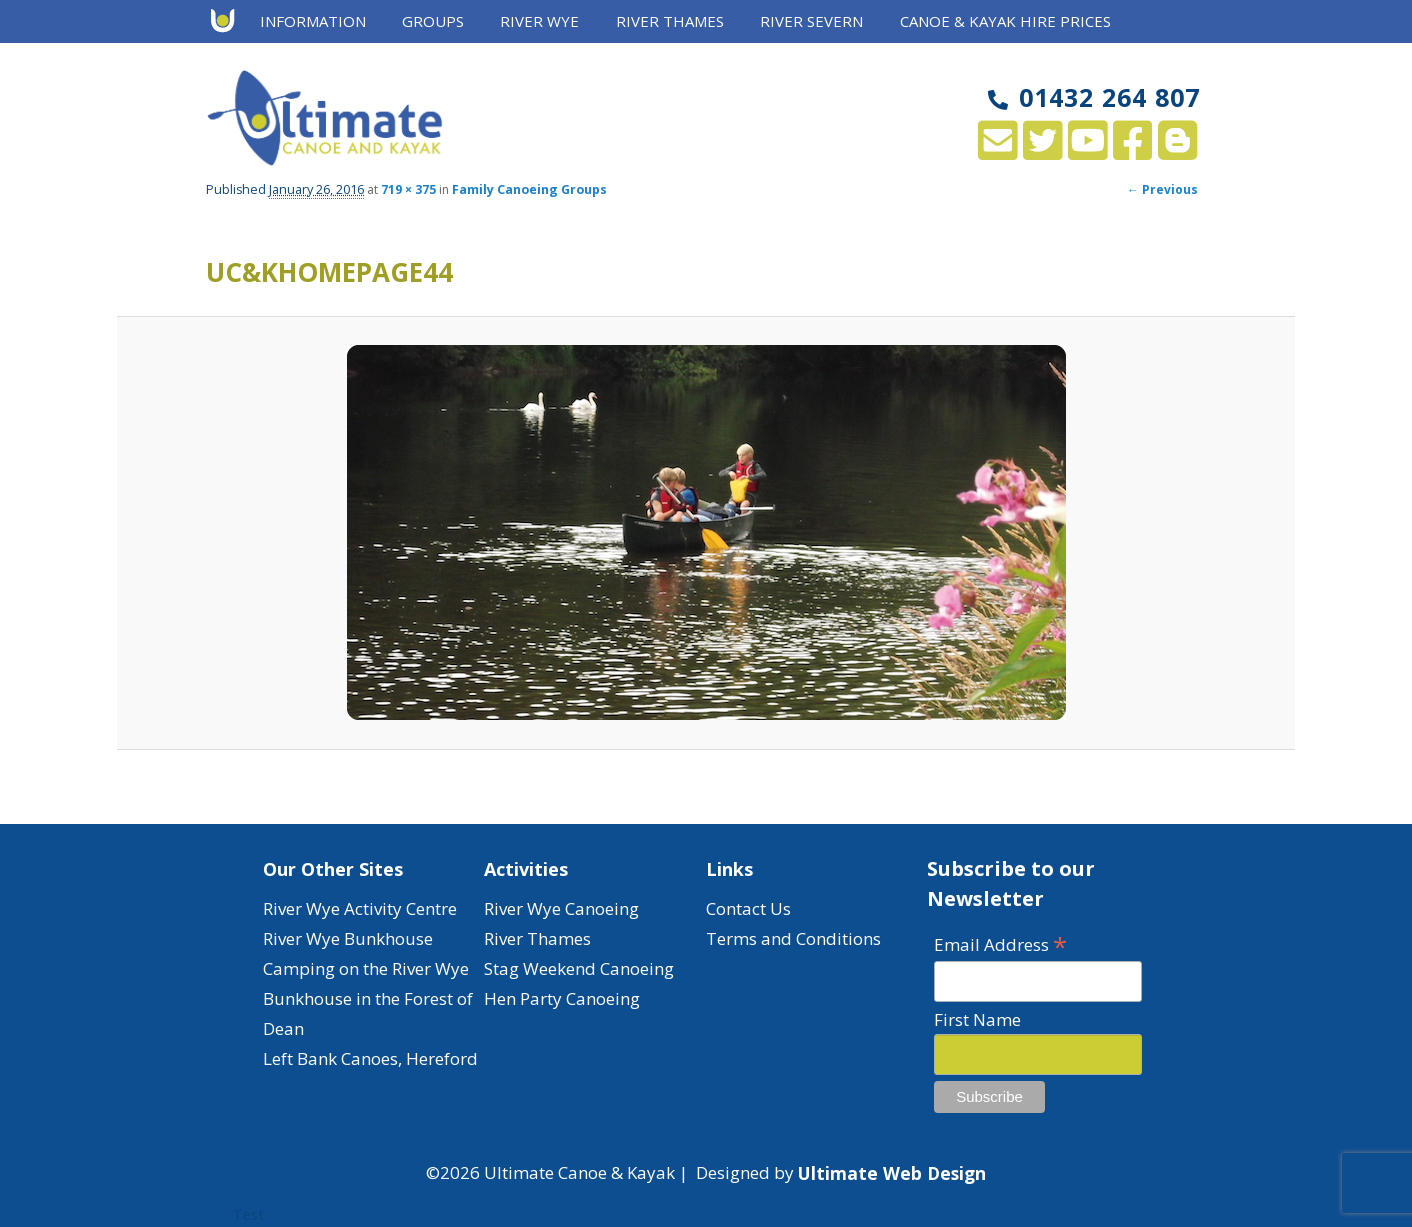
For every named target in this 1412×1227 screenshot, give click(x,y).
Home (229, 22)
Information (313, 21)
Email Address (1000, 943)
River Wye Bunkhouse (348, 938)
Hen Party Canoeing (562, 998)
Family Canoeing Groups (529, 189)
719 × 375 (408, 189)
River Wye (539, 21)
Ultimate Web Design (892, 1173)
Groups (433, 21)
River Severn (811, 21)
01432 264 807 (1094, 97)
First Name (977, 1019)
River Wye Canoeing (561, 908)
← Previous (1162, 189)
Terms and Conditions (793, 938)
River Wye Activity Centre (360, 908)
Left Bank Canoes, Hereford (370, 1058)
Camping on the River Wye (366, 968)
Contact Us (748, 908)
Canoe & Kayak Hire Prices (1005, 21)
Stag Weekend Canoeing (579, 968)
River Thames (670, 21)
